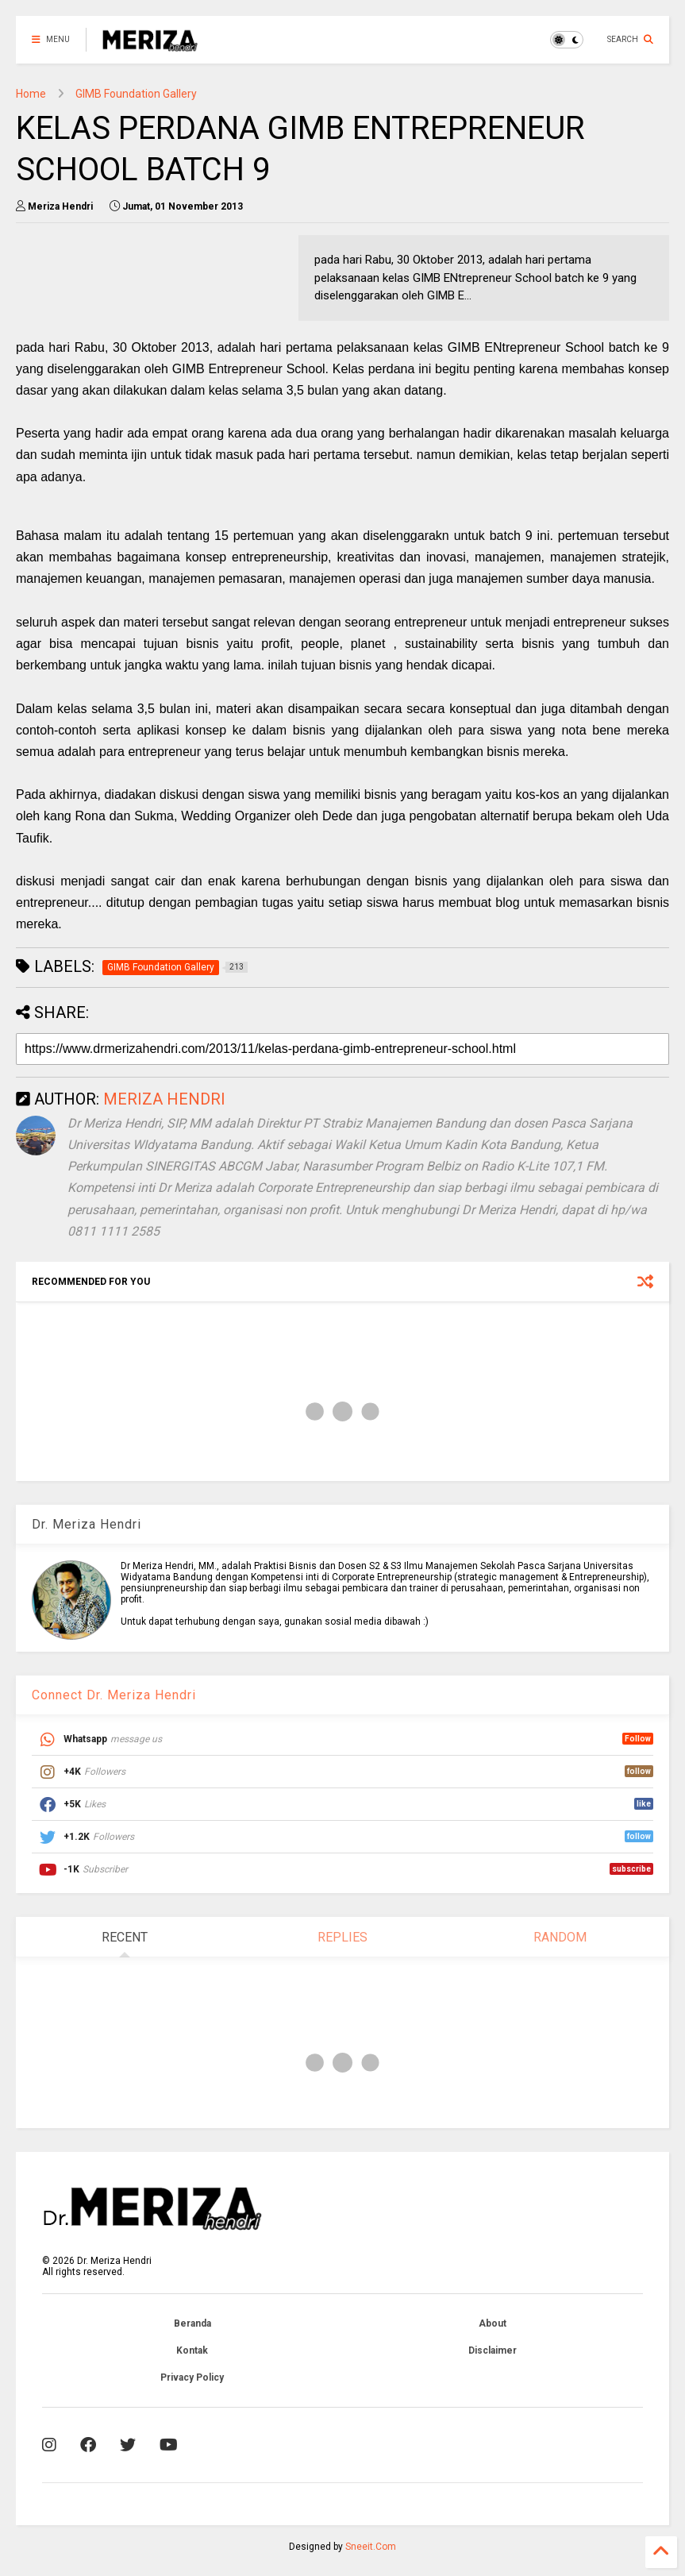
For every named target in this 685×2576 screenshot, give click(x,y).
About (492, 2323)
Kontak (192, 2350)
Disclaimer (492, 2350)
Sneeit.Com (370, 2546)
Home (31, 93)
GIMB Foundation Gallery (136, 93)
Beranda (192, 2323)
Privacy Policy (192, 2377)
